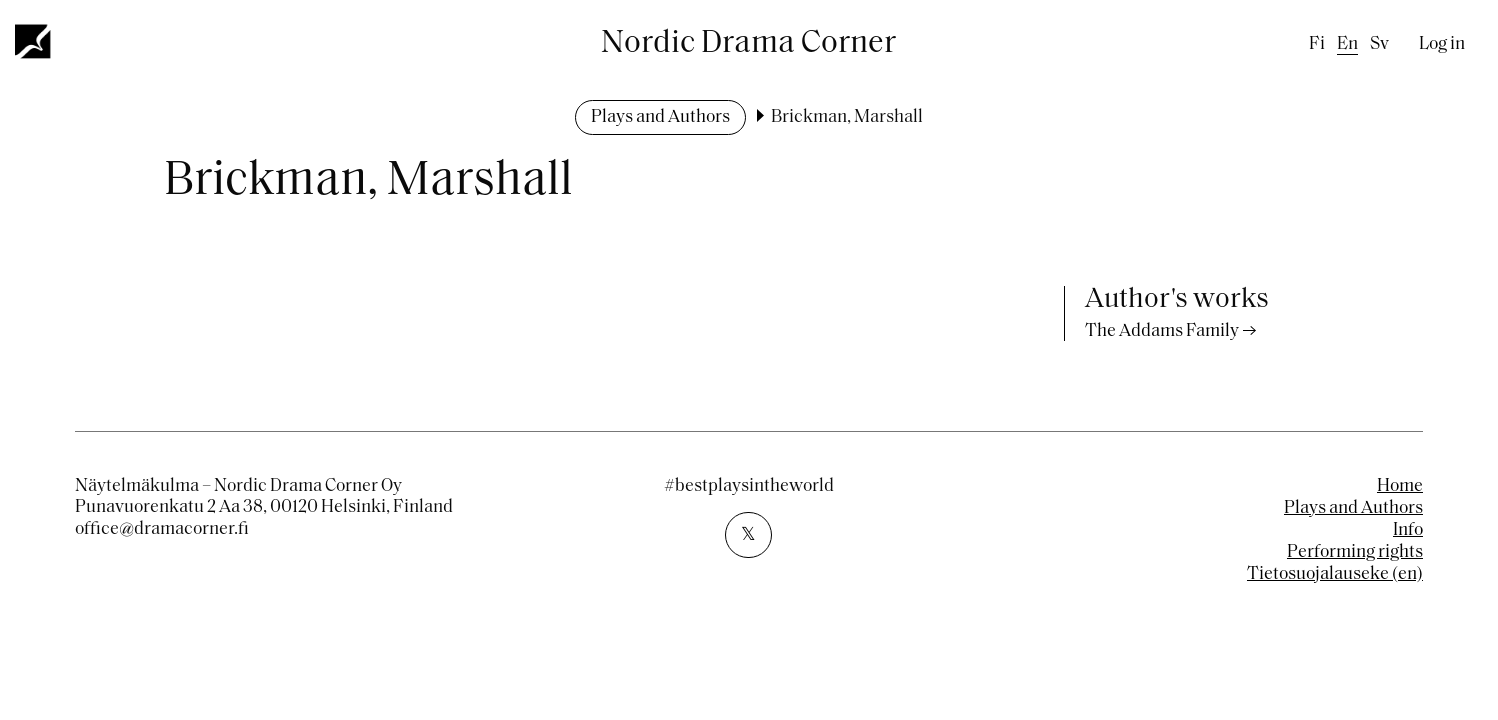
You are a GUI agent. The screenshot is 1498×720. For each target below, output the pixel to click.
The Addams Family (1162, 331)
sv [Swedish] (1379, 44)
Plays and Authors (660, 117)
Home (1400, 486)
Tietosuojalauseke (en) (1335, 574)
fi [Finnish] (1317, 44)
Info (1408, 530)
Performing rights (1355, 552)
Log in (1442, 44)
